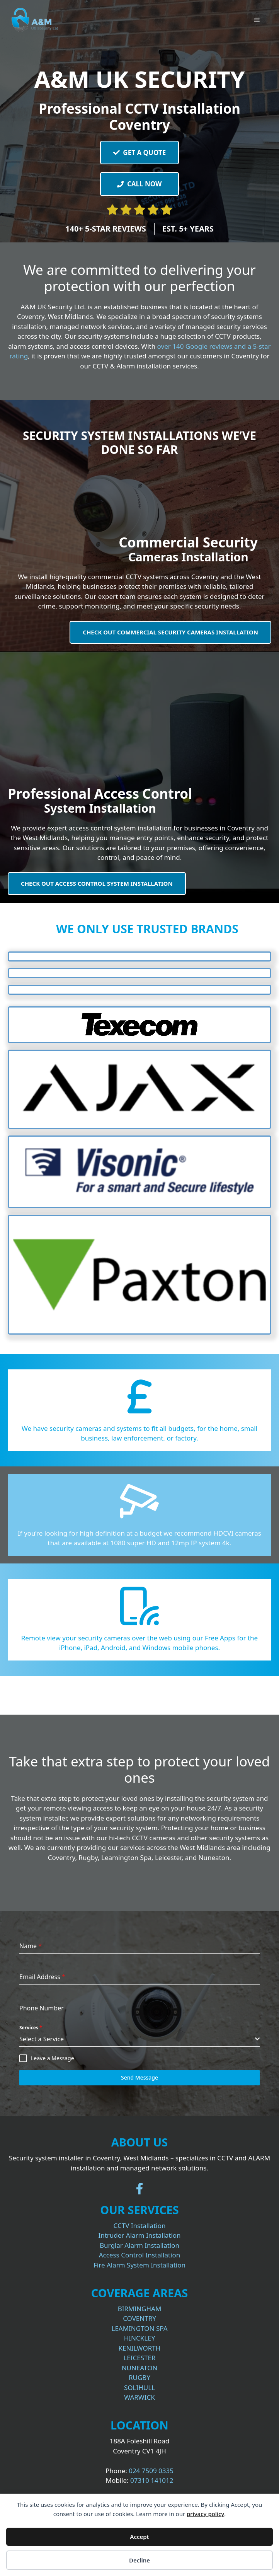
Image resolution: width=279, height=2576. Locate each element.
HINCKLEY (139, 2338)
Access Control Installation (139, 2254)
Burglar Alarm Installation (139, 2245)
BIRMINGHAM (140, 2308)
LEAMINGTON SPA (139, 2328)
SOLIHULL (139, 2387)
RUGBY (139, 2377)
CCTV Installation (140, 2225)
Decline (139, 2560)
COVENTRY (139, 2318)
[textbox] (137, 2039)
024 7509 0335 (151, 2470)
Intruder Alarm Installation (139, 2235)
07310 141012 (151, 2480)
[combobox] (139, 2039)
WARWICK (139, 2397)
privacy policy (205, 2514)
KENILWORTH (140, 2348)
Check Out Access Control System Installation (97, 883)
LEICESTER (139, 2357)
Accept (139, 2536)
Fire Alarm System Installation (139, 2265)
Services (30, 2027)
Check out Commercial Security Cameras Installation (170, 632)
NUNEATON (140, 2367)
